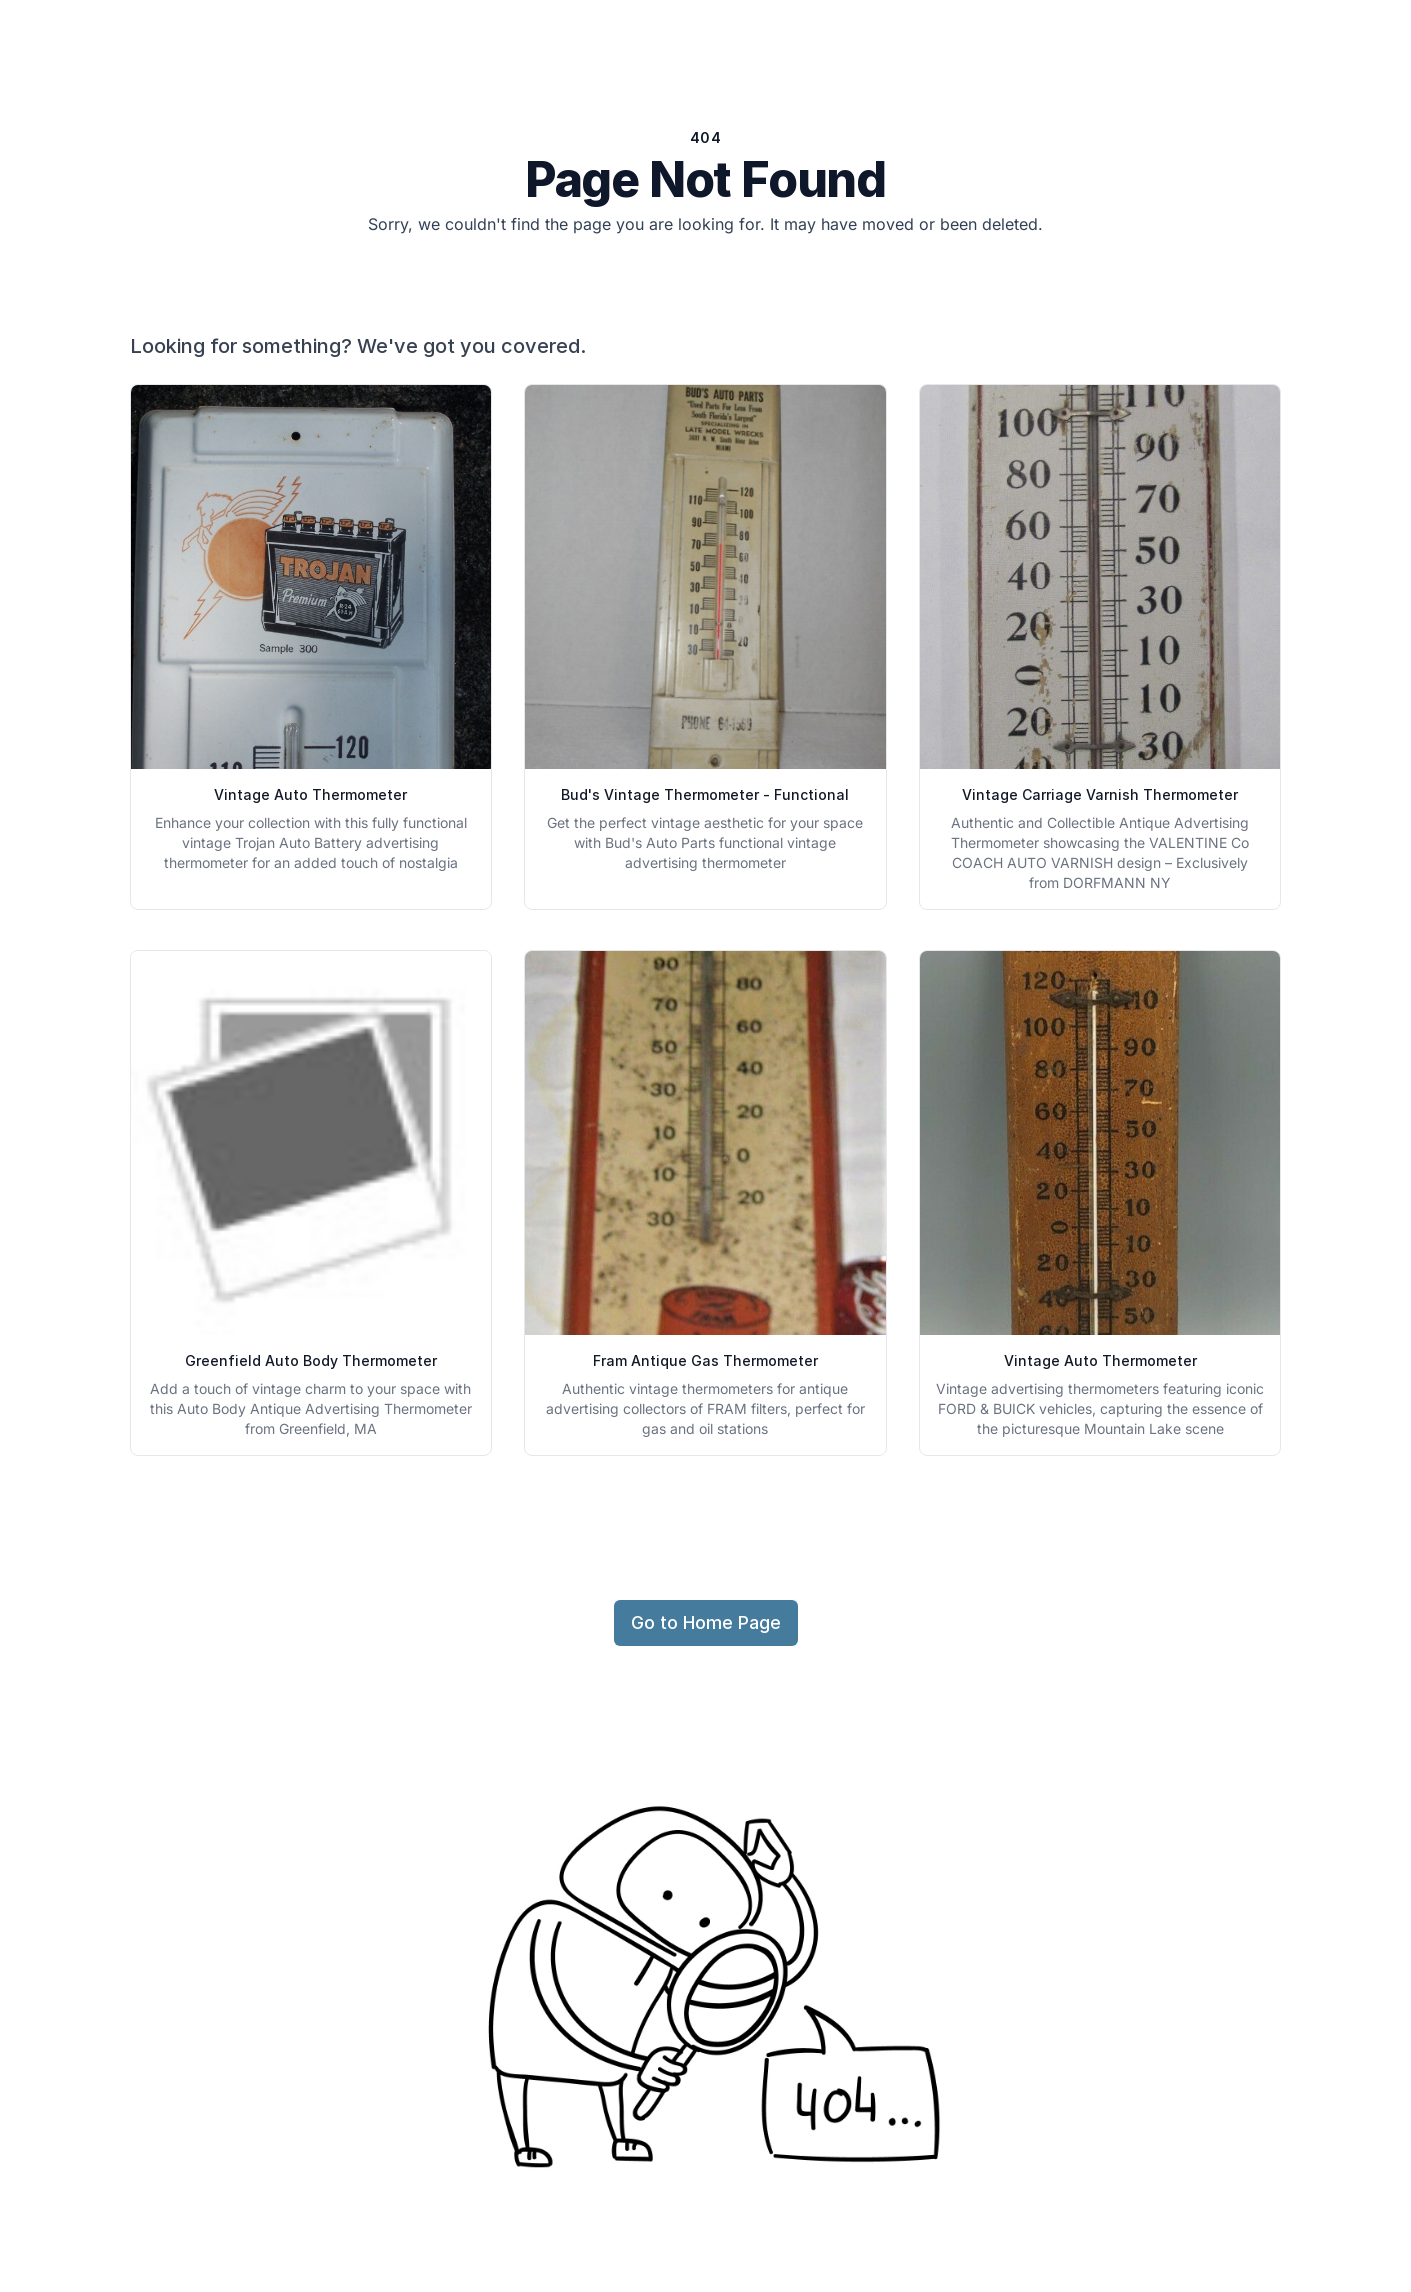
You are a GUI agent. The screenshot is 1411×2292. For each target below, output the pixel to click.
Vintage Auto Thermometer (310, 794)
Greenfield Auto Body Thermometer (311, 1360)
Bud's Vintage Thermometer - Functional (705, 794)
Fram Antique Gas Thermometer (705, 1360)
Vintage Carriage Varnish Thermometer (1100, 794)
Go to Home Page (706, 1622)
